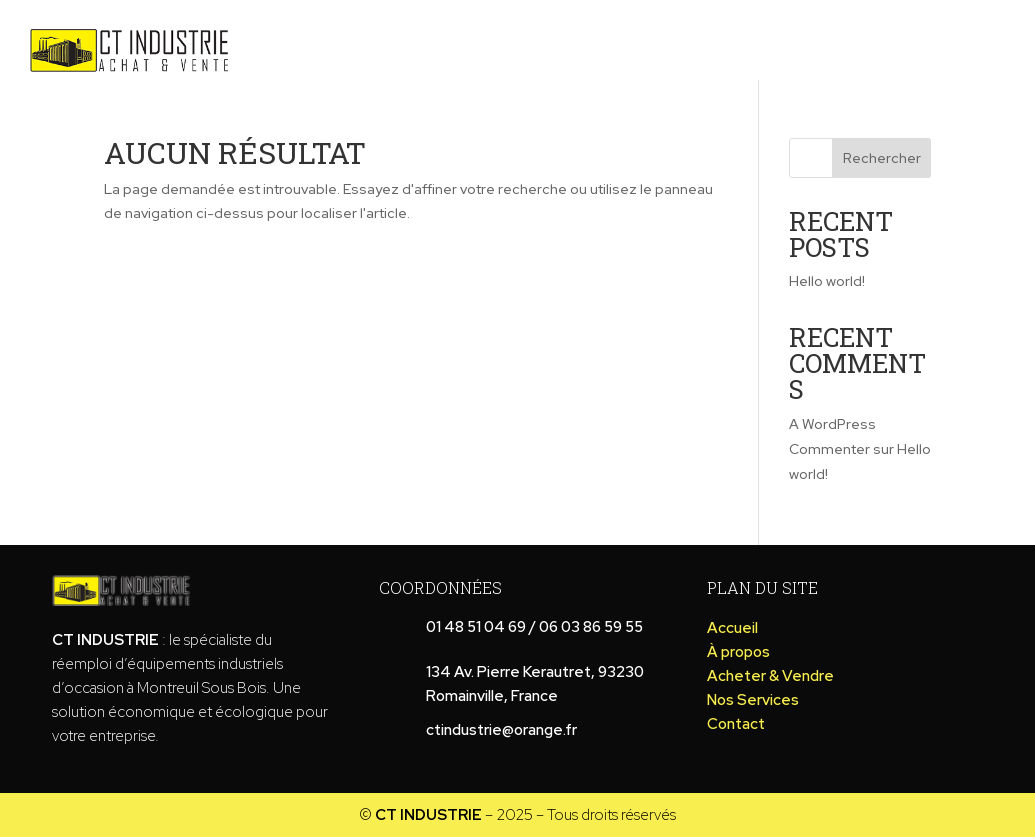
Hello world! (827, 281)
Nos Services (972, 36)
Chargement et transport (766, 36)
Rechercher (882, 158)
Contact (646, 66)
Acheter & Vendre (539, 36)
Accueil (296, 36)
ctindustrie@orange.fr (501, 730)
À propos (395, 36)
